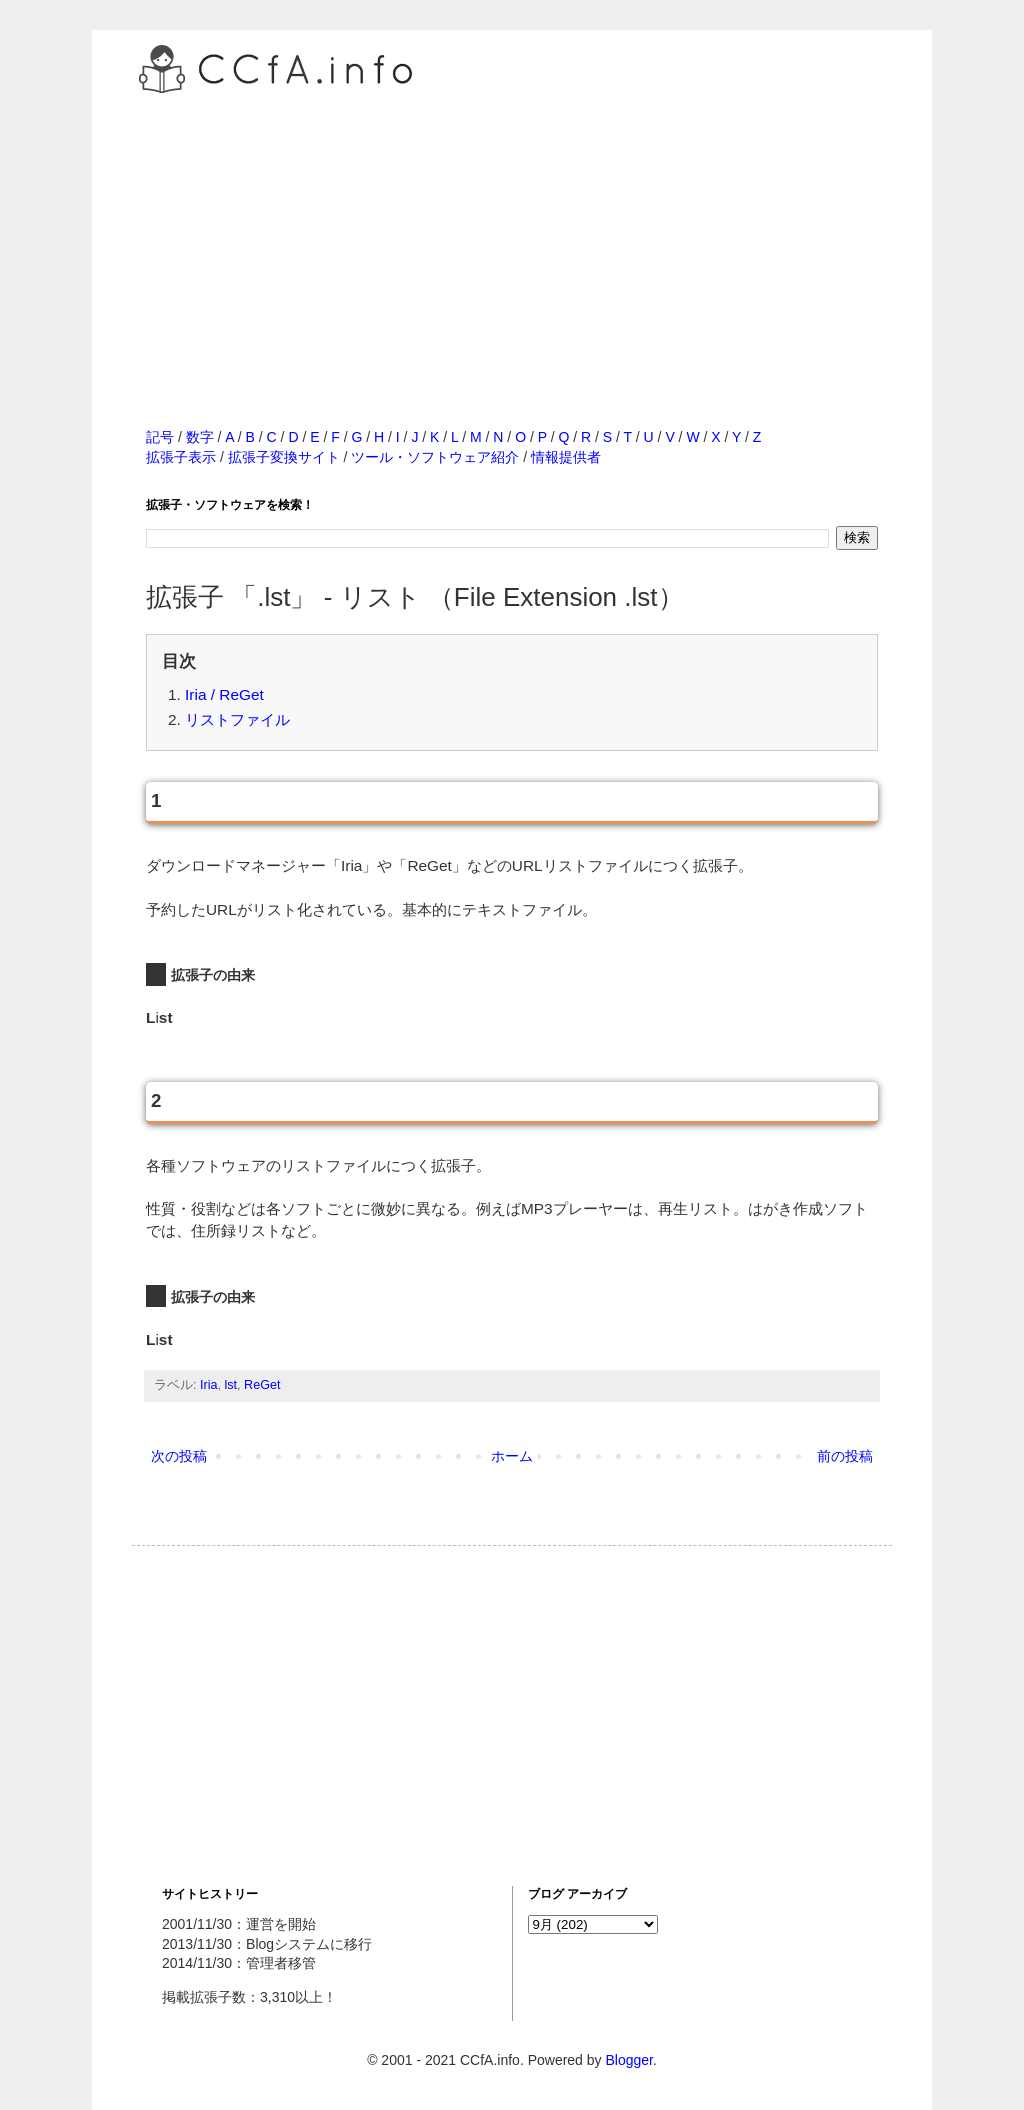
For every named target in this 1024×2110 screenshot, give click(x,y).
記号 (160, 437)
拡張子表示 (181, 457)
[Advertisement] (512, 239)
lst (231, 1385)
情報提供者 (566, 457)
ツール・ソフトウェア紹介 (435, 457)
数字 (200, 437)
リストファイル (237, 719)
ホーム (512, 1456)
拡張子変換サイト (284, 457)
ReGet (262, 1385)
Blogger (628, 2060)
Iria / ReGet (224, 694)
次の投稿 (179, 1456)
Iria (209, 1385)
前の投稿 (845, 1456)
